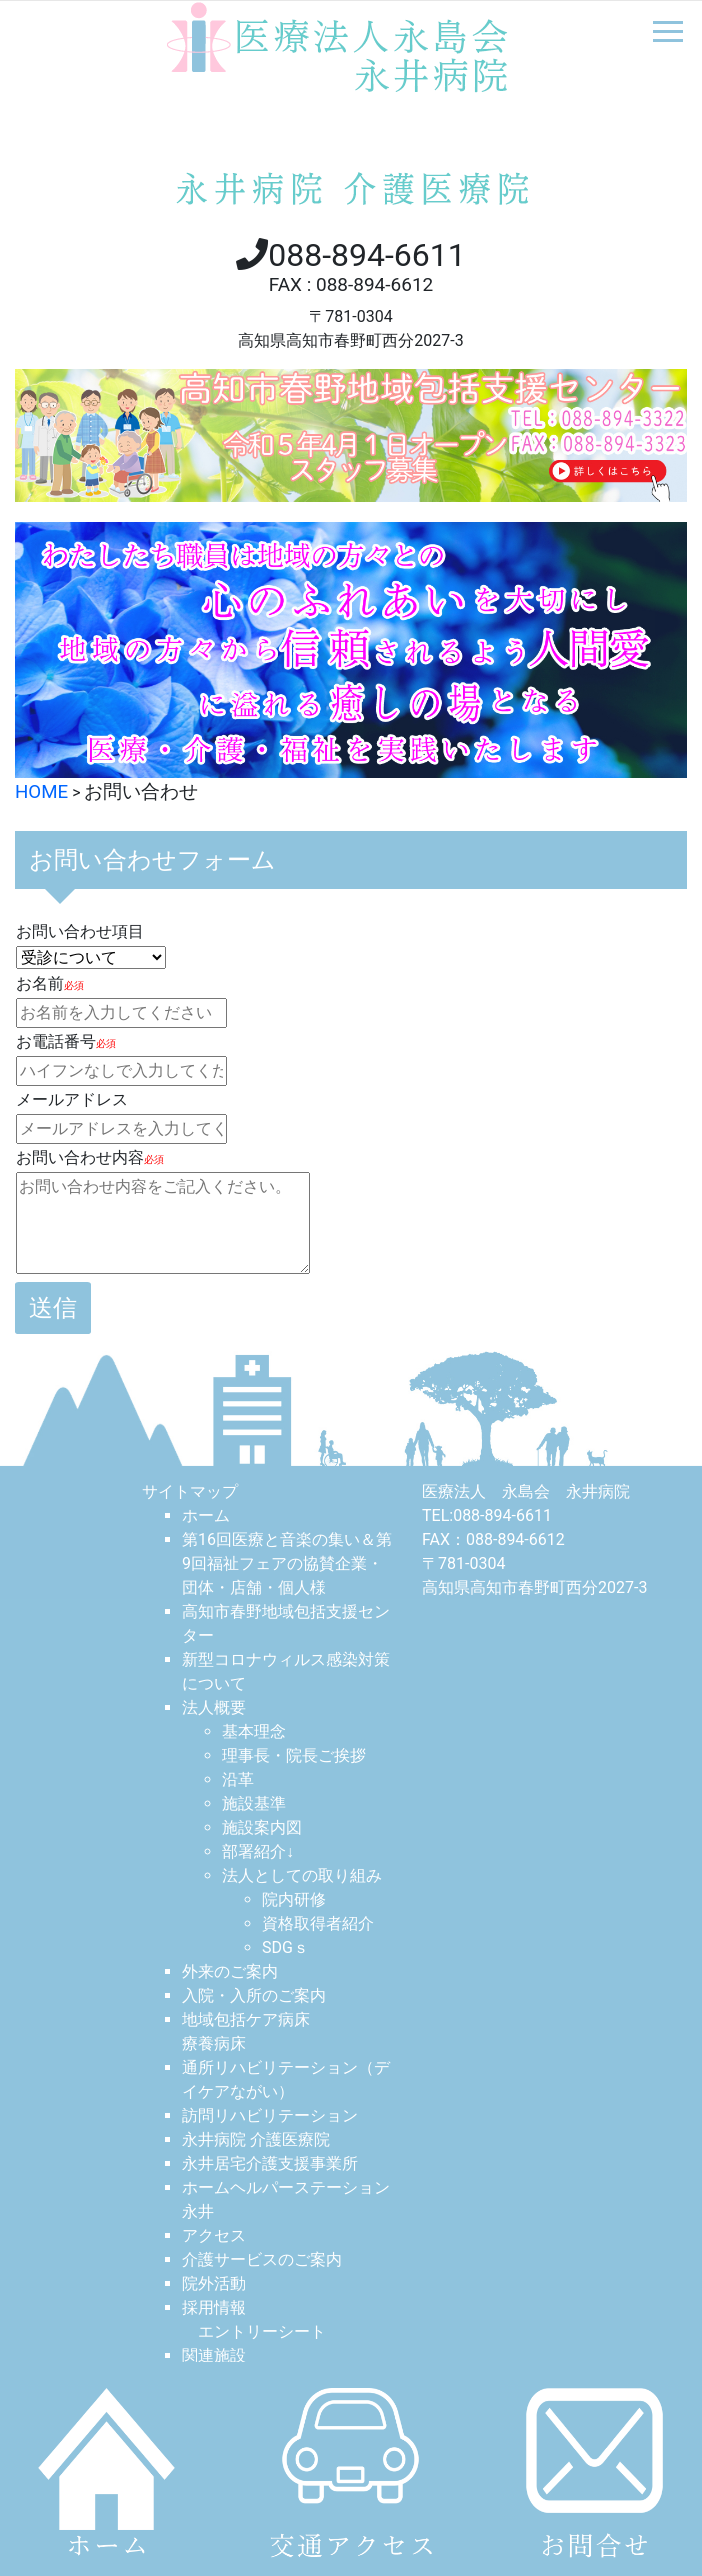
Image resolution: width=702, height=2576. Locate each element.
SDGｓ (285, 1947)
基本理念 (254, 1731)
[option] (351, 650)
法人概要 (214, 1707)
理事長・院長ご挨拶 (294, 1755)
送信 (53, 1308)
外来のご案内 (230, 1971)
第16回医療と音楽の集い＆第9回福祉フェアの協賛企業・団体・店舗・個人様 (287, 1563)
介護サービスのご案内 (262, 2259)
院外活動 (214, 2283)
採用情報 (214, 2307)
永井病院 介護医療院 (256, 2139)
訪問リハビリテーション (270, 2115)
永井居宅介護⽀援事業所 (270, 2163)
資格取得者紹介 (318, 1923)
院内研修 (294, 1899)
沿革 (238, 1779)
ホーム (206, 1515)
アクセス (214, 2235)
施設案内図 (262, 1827)
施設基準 (254, 1803)
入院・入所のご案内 (254, 1995)
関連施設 (214, 2355)
